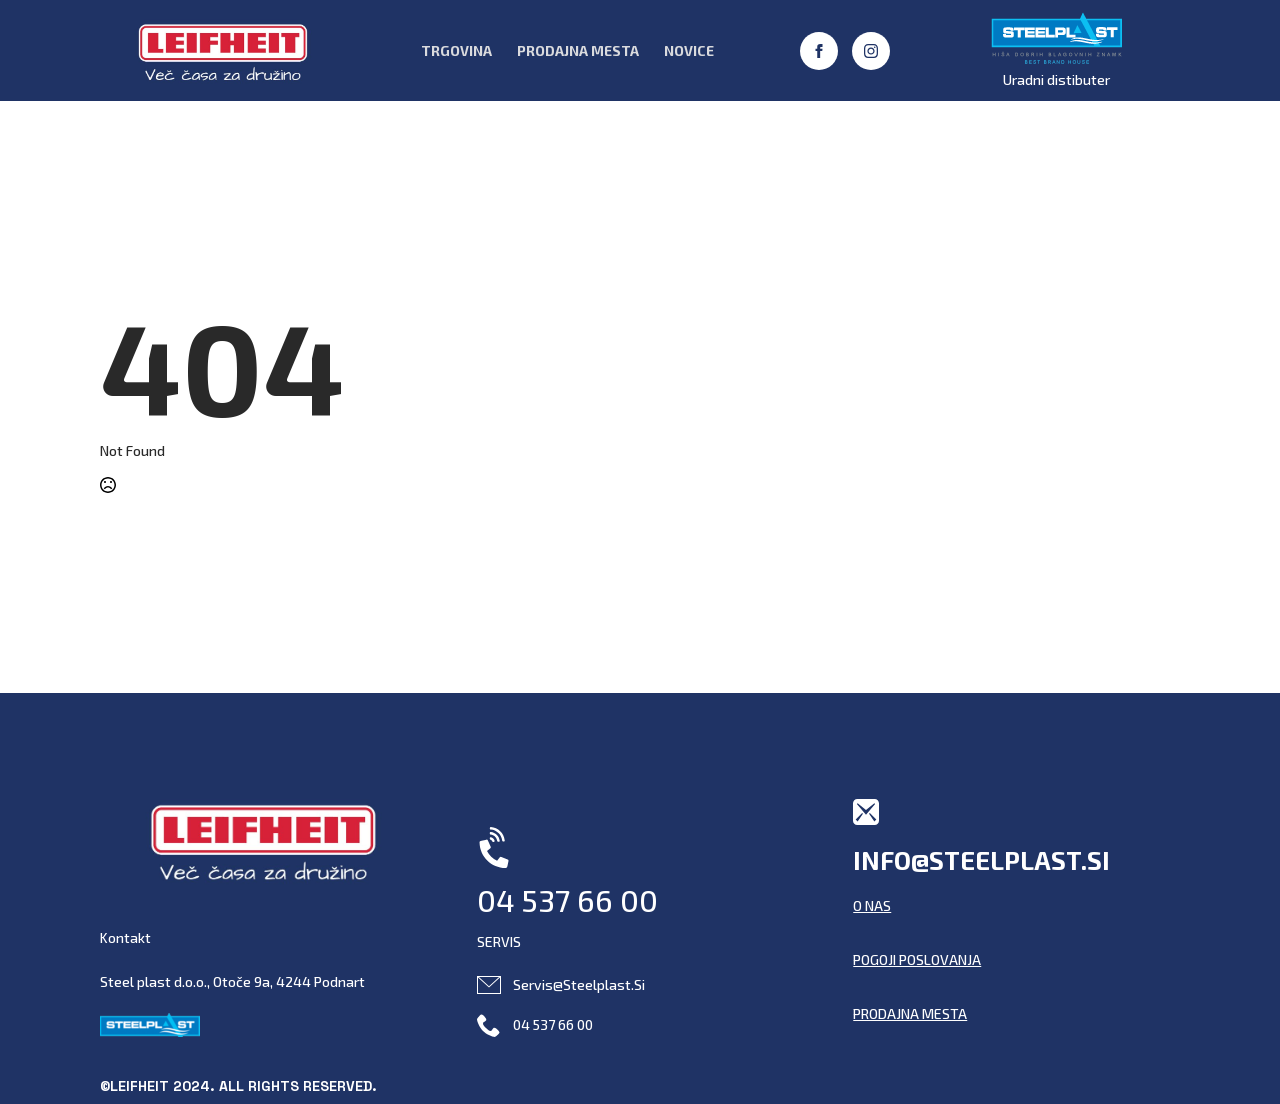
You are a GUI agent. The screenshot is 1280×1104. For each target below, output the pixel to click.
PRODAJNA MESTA (910, 1013)
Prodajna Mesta (578, 50)
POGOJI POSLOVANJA (917, 959)
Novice (689, 50)
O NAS (872, 905)
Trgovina (456, 50)
